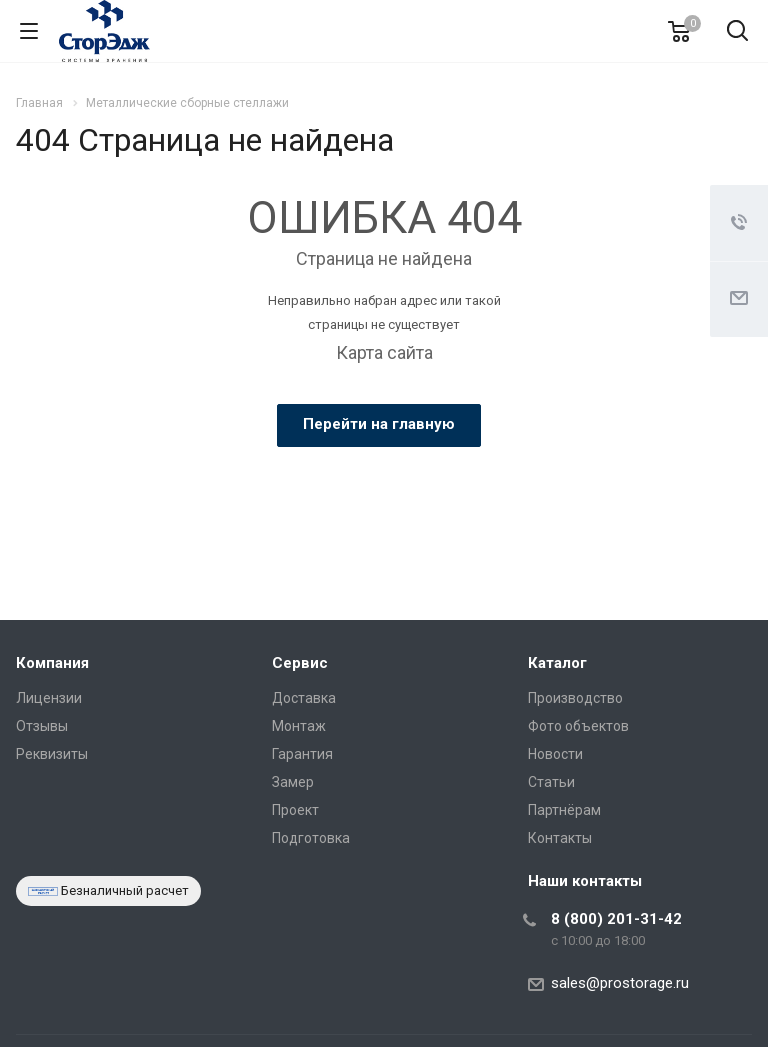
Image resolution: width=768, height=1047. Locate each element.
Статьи (551, 782)
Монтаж (299, 726)
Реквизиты (52, 754)
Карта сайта (384, 352)
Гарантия (302, 754)
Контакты (560, 838)
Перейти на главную (379, 424)
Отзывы (42, 726)
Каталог (557, 663)
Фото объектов (578, 726)
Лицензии (49, 698)
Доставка (304, 698)
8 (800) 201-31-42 (616, 919)
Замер (293, 782)
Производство (575, 698)
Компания (52, 663)
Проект (295, 810)
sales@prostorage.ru (620, 983)
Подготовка (311, 838)
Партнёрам (564, 810)
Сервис (300, 663)
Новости (555, 754)
